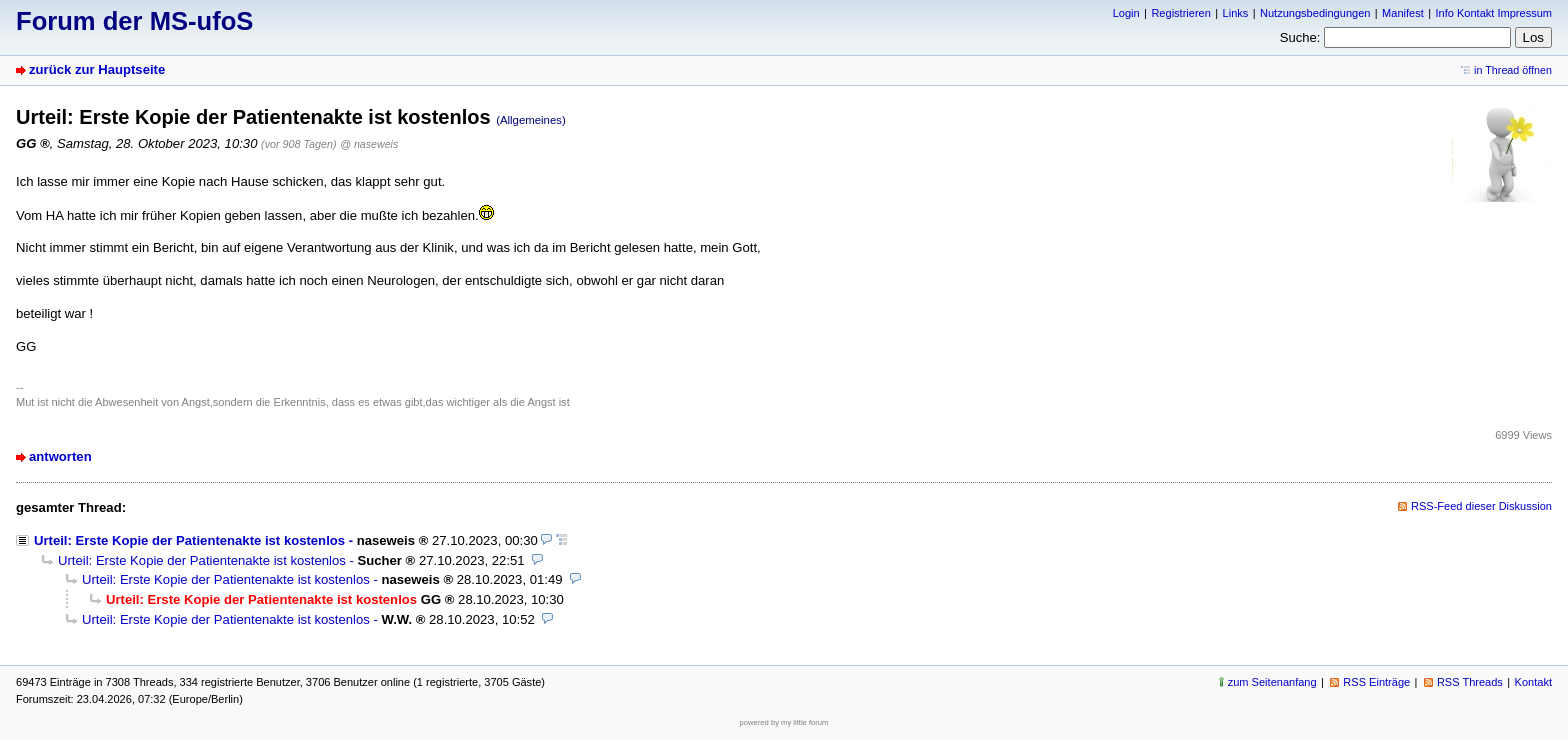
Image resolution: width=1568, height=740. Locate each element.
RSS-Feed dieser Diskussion (1481, 506)
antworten (60, 456)
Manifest (1403, 13)
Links (1236, 13)
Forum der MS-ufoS (134, 21)
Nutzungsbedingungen (1315, 13)
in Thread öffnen (1513, 70)
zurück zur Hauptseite (97, 69)
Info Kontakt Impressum (1494, 13)
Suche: (1300, 37)
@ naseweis (369, 144)
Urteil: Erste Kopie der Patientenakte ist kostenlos (189, 540)
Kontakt (1533, 682)
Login (1126, 13)
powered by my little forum (784, 722)
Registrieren (1180, 13)
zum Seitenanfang (1272, 682)
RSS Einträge (1376, 682)
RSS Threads (1470, 682)
